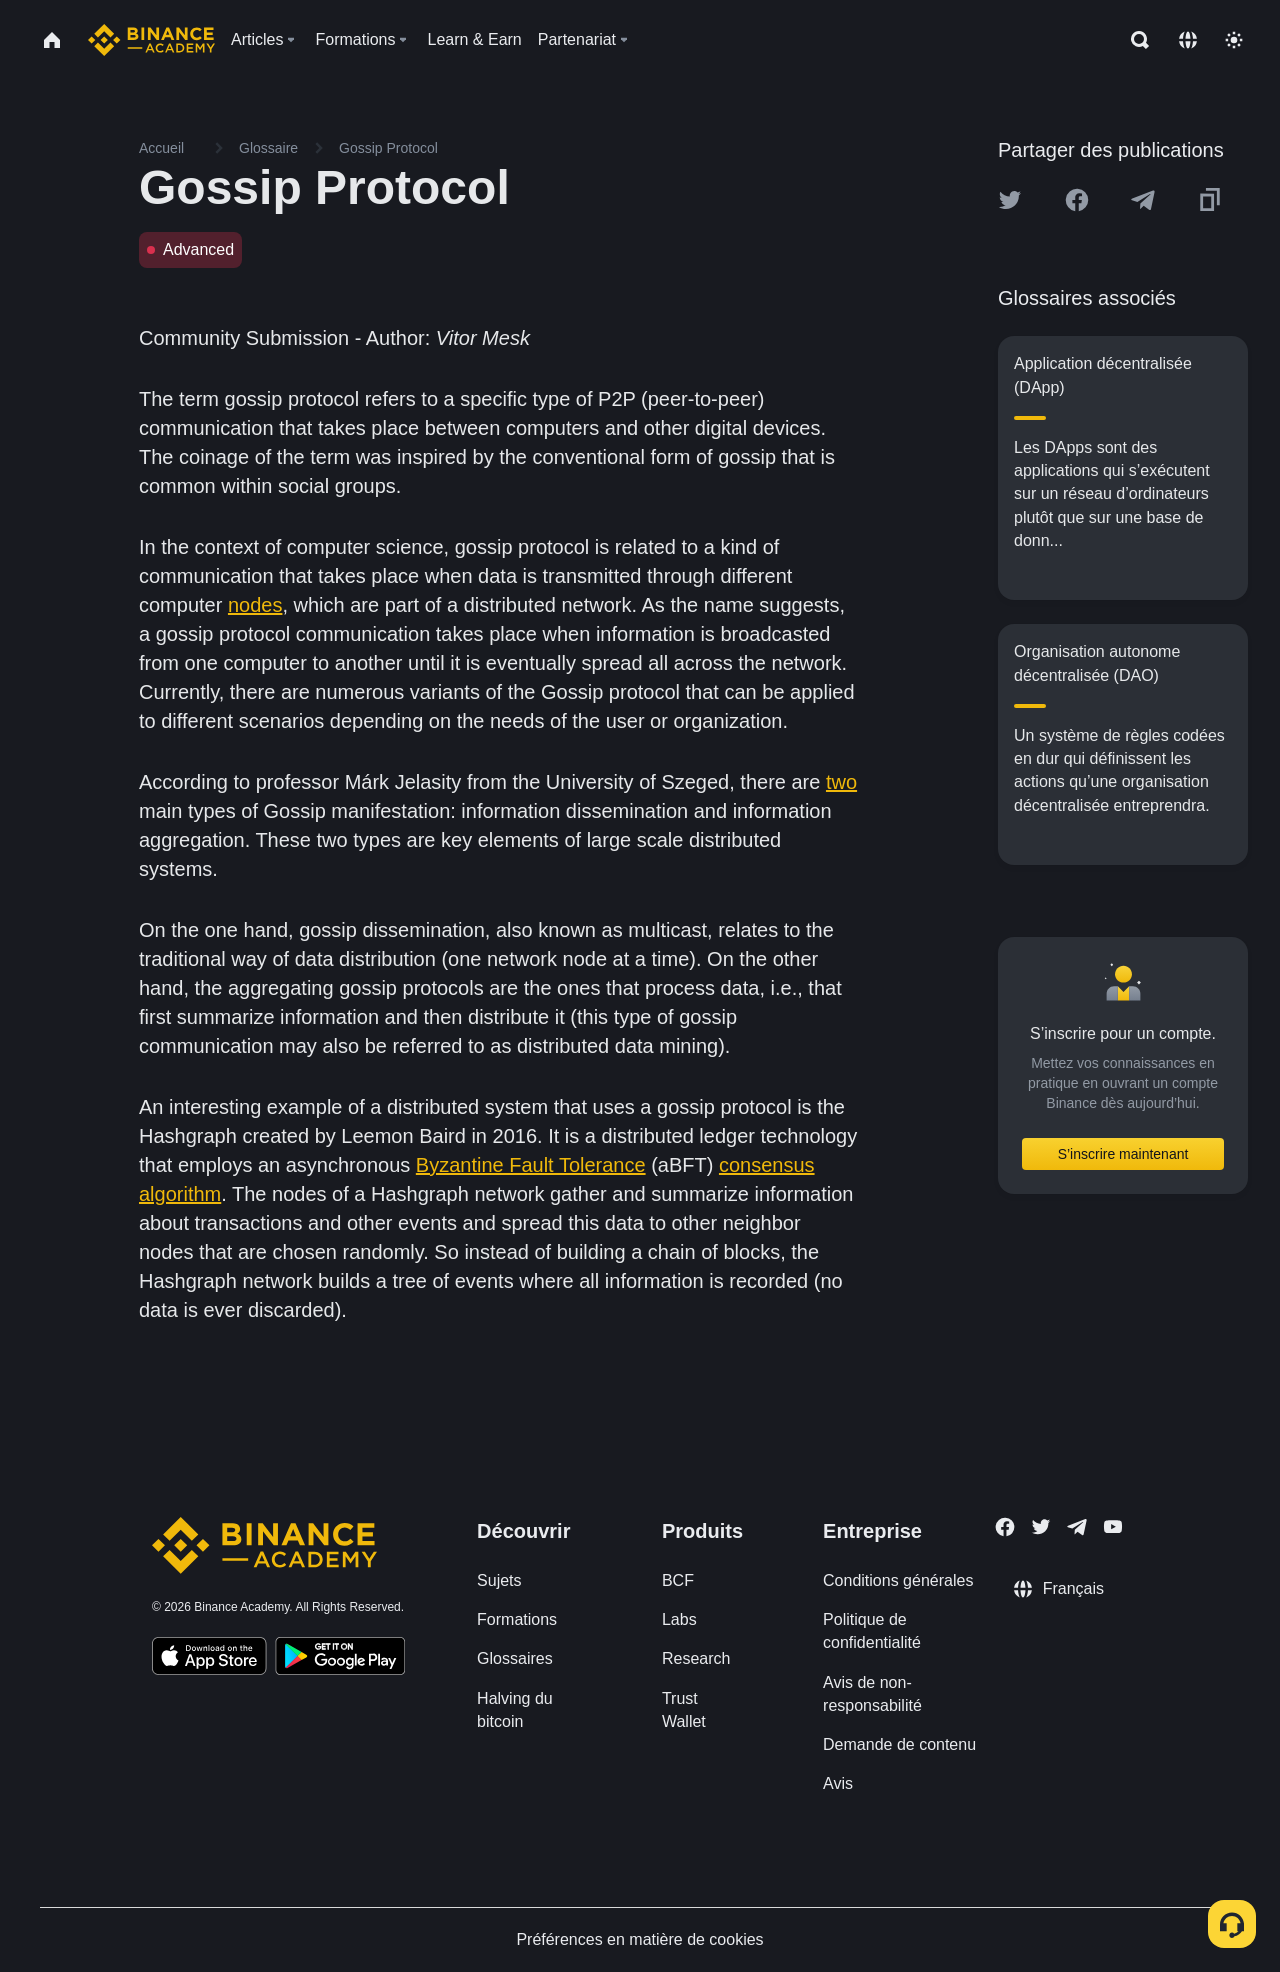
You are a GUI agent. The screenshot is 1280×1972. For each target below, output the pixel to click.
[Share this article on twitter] (1010, 200)
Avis (838, 1783)
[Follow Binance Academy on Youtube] (1113, 1526)
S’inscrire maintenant (1123, 1154)
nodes (255, 605)
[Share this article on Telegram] (1143, 200)
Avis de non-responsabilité (872, 1694)
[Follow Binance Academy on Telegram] (1077, 1527)
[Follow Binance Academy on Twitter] (1041, 1527)
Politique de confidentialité (872, 1631)
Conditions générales (898, 1580)
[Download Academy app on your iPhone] (209, 1659)
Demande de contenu (899, 1744)
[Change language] (1188, 40)
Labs (679, 1619)
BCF (678, 1580)
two (841, 782)
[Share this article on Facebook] (1077, 200)
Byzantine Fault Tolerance (531, 1165)
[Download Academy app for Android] (340, 1659)
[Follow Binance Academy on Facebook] (1005, 1527)
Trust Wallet (684, 1710)
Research (696, 1658)
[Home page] (151, 40)
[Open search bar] (1134, 40)
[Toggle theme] (1234, 40)
